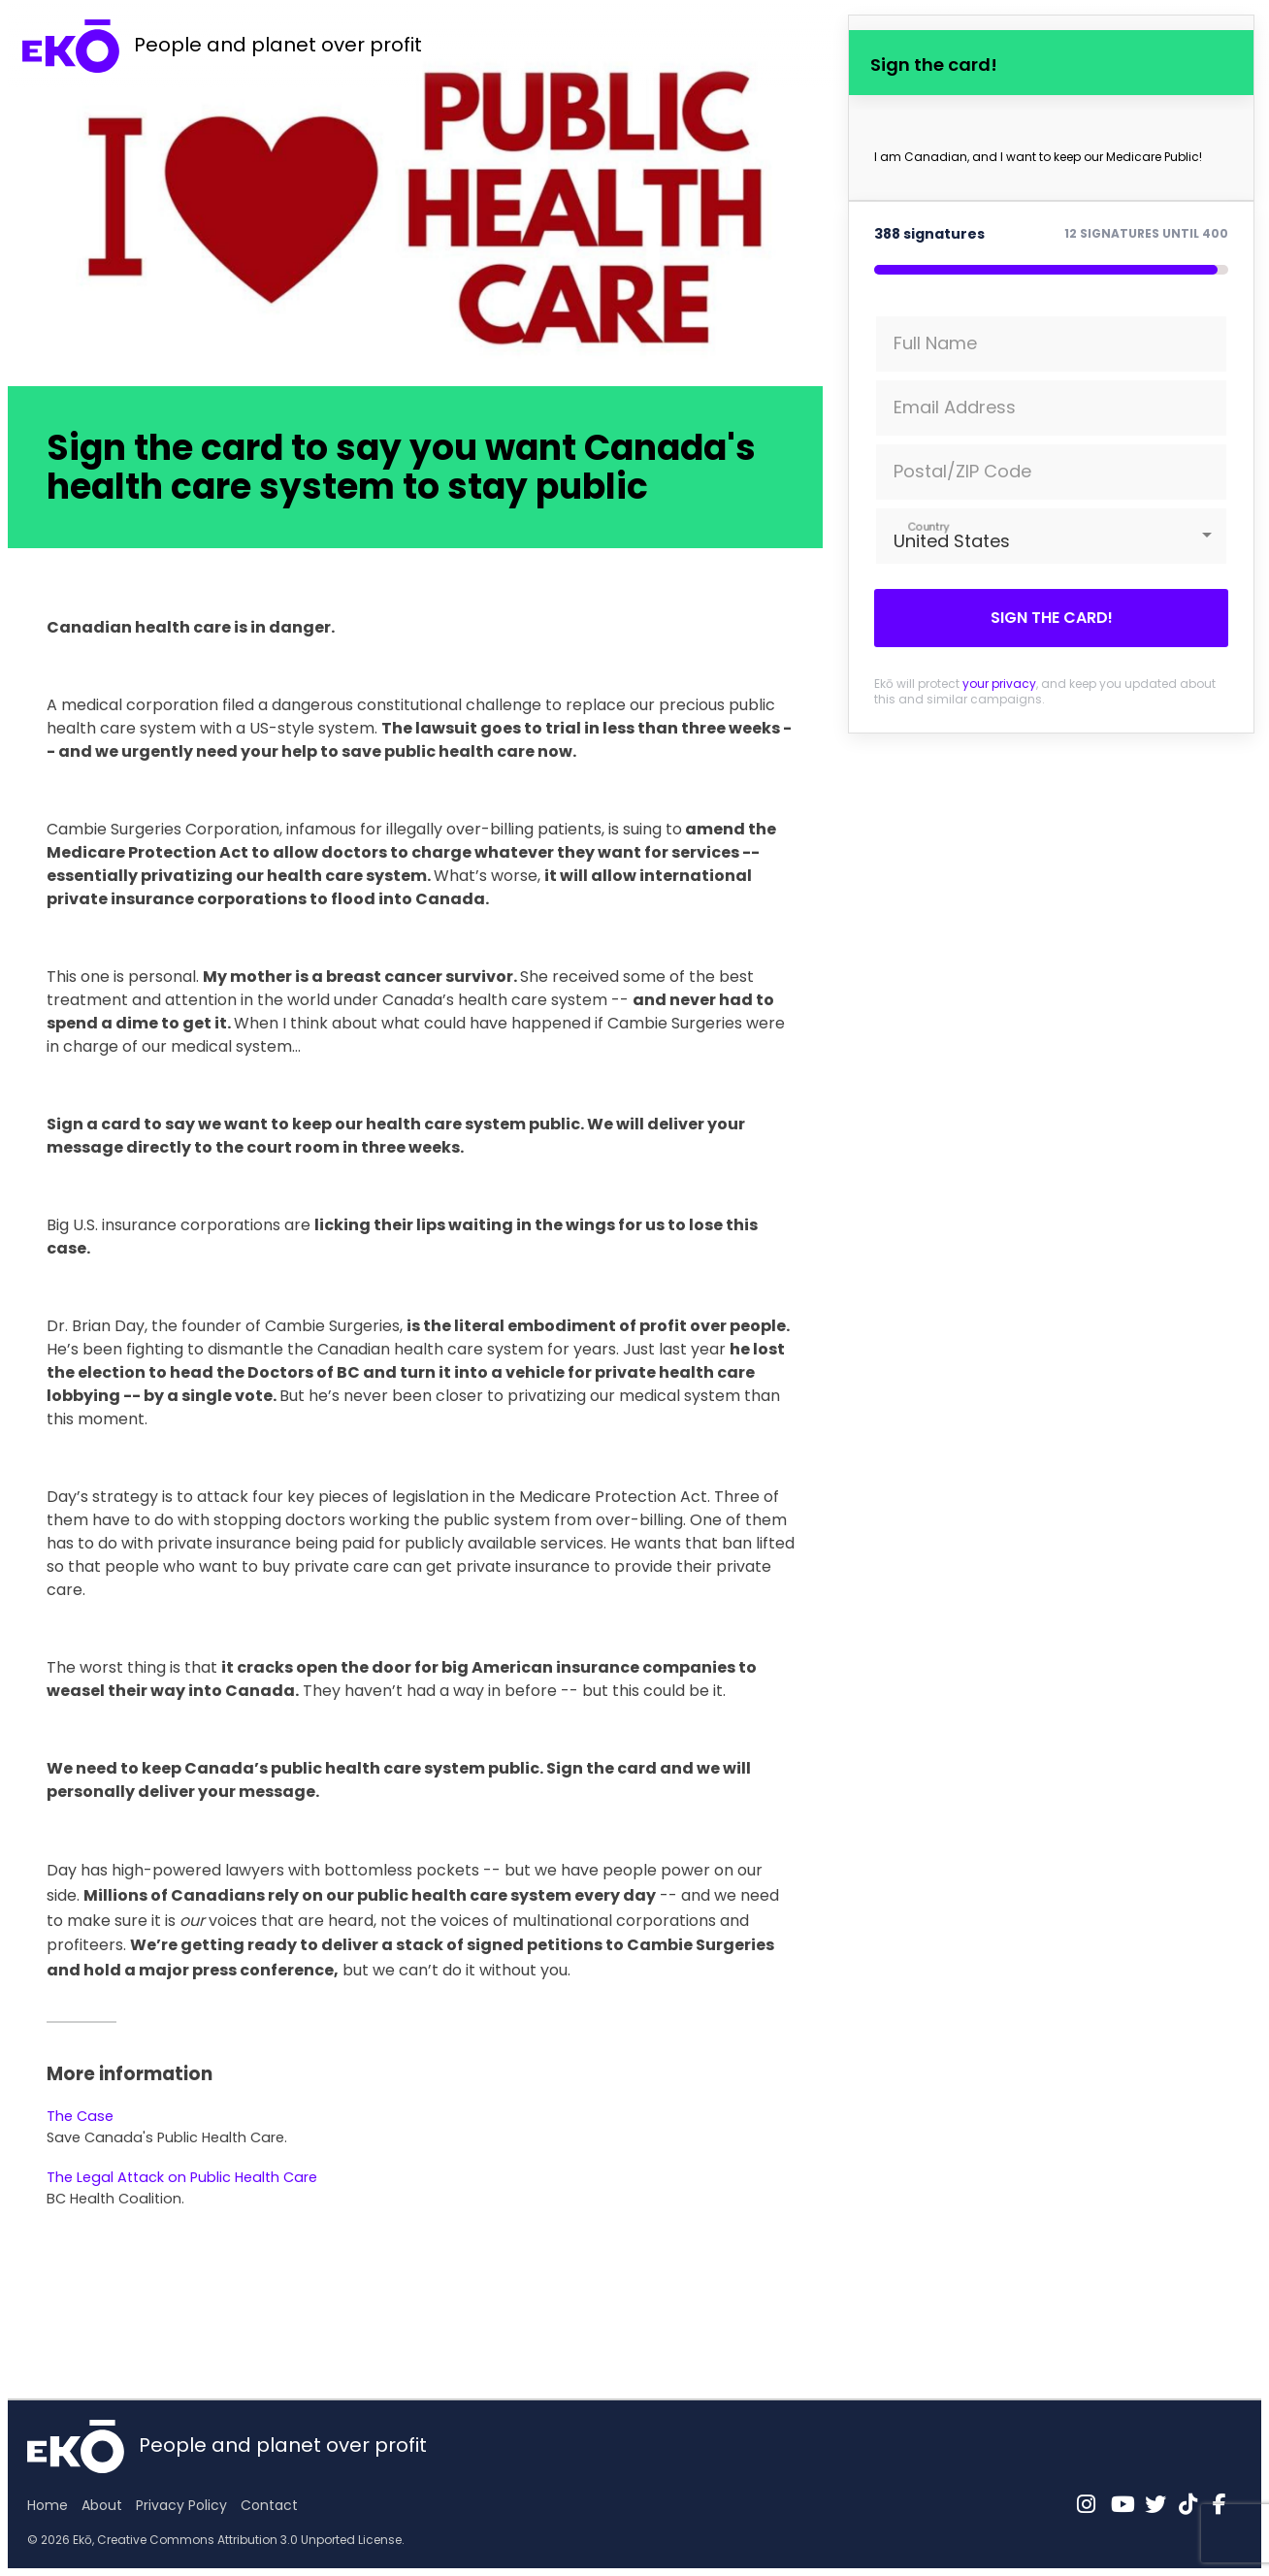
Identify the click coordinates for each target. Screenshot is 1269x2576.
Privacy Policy (181, 2505)
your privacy (999, 683)
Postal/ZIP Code (962, 471)
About (101, 2505)
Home (47, 2505)
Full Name (935, 343)
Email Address (955, 407)
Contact (269, 2505)
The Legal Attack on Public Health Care (182, 2177)
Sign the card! (1052, 617)
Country (929, 526)
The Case (80, 2116)
